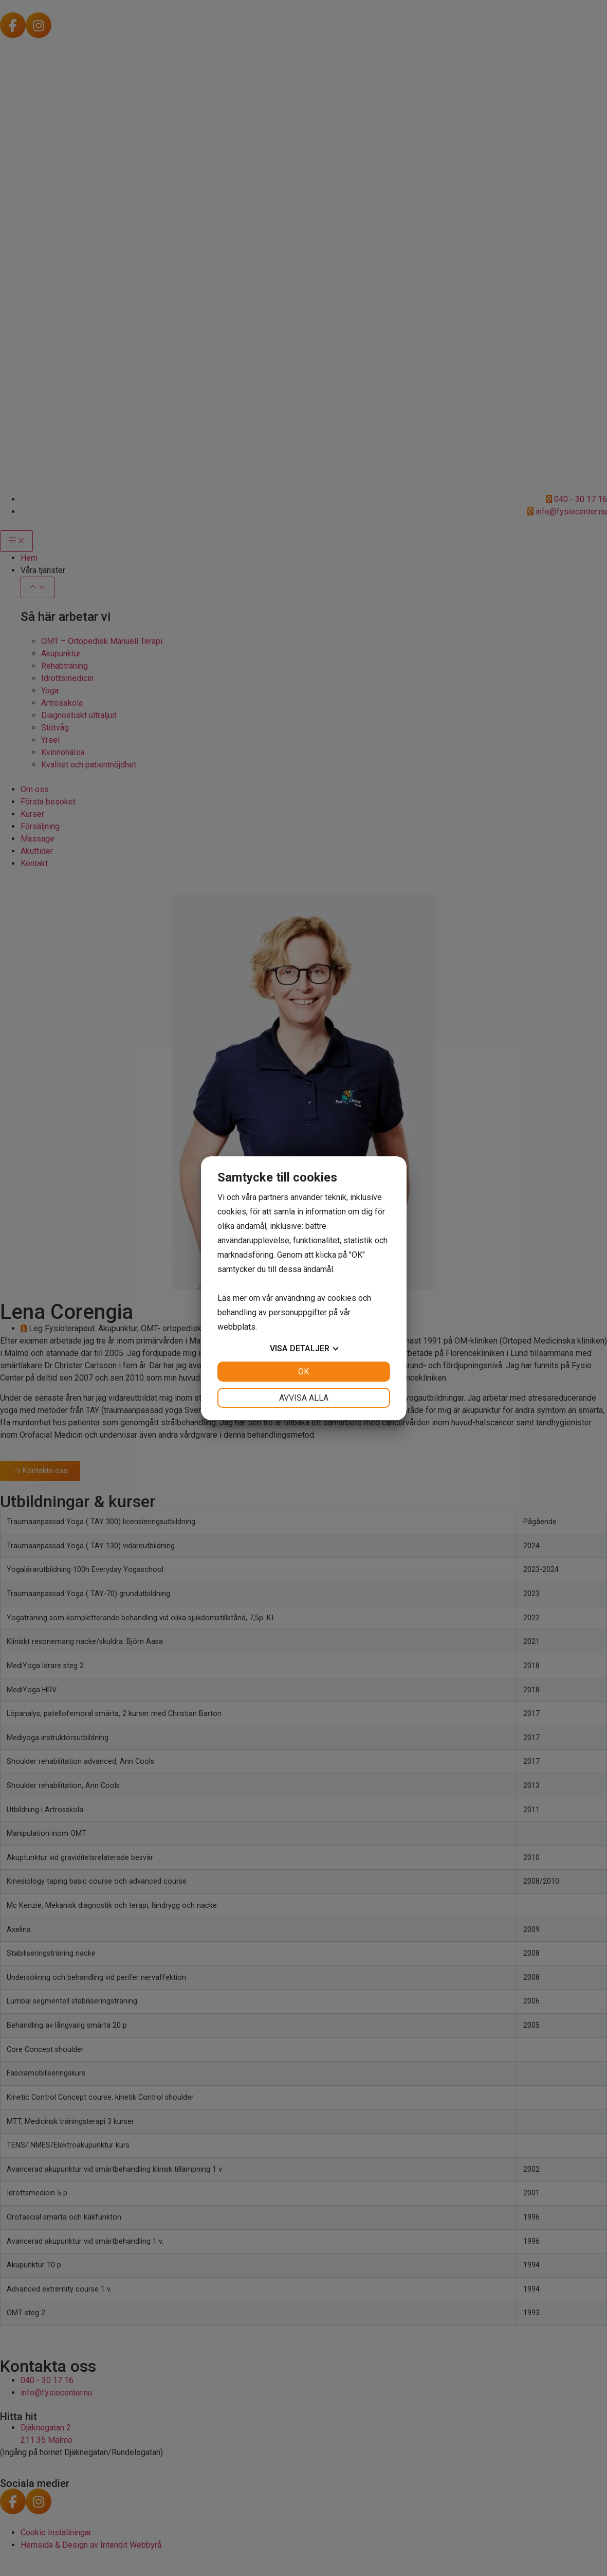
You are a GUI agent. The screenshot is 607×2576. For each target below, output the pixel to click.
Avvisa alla (303, 1398)
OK (303, 1371)
